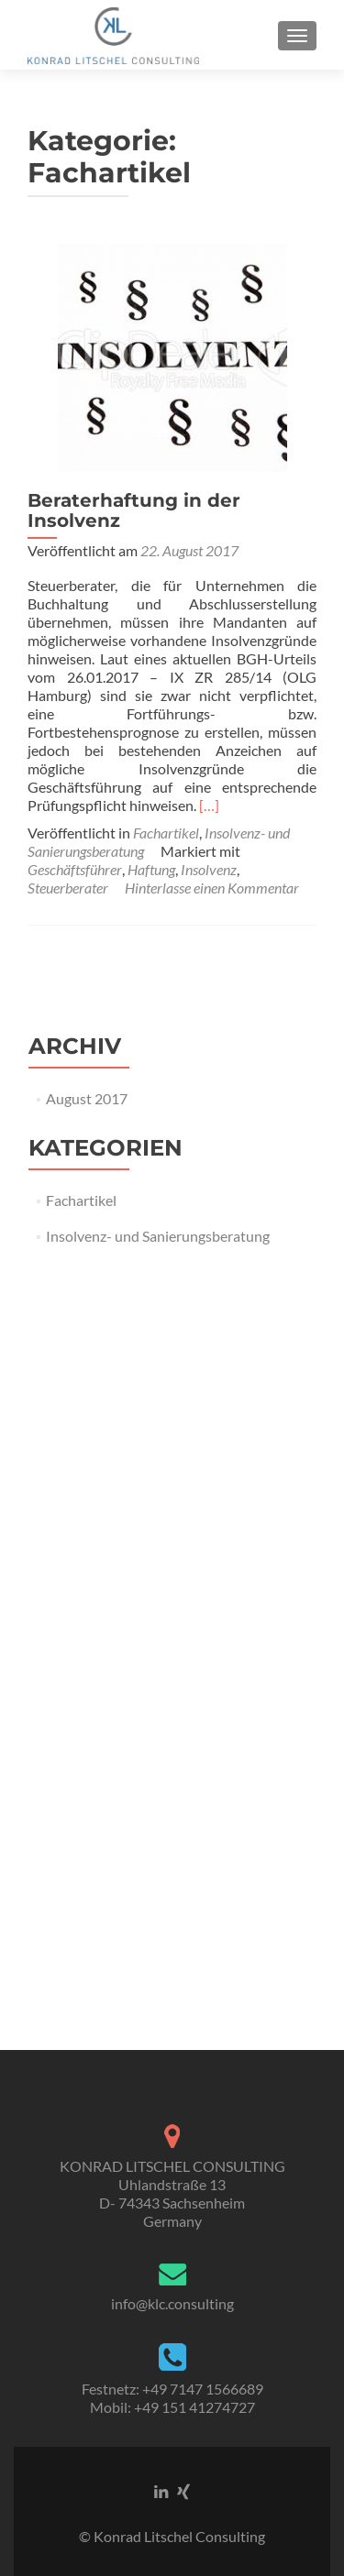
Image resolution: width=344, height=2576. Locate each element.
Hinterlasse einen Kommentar (212, 887)
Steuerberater (68, 887)
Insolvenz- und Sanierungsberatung (158, 1235)
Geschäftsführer (75, 869)
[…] (209, 805)
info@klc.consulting (172, 2303)
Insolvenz (209, 869)
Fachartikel (166, 832)
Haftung (151, 869)
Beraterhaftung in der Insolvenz (134, 510)
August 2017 (87, 1098)
